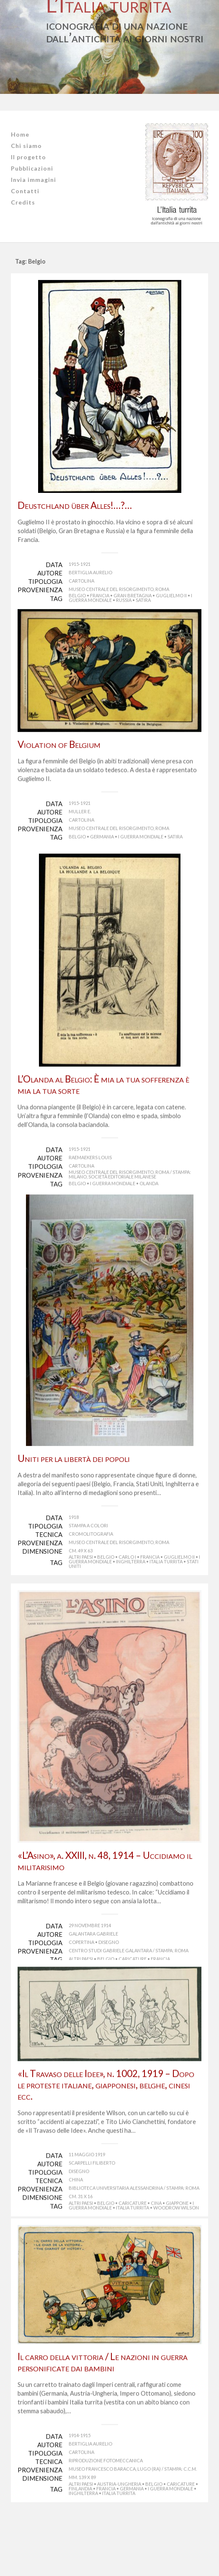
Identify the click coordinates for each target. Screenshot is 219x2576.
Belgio (77, 595)
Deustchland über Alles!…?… (75, 505)
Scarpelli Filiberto (92, 2219)
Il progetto (28, 157)
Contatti (25, 190)
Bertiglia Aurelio (90, 572)
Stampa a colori (88, 1564)
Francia (99, 595)
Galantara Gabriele (93, 1972)
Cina (156, 2259)
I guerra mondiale (140, 851)
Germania (102, 851)
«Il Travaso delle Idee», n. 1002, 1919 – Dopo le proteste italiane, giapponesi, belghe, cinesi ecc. (106, 2141)
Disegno (108, 1980)
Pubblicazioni (32, 168)
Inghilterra (130, 1600)
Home (20, 134)
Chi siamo (26, 145)
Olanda (148, 1207)
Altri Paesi (81, 1595)
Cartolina (81, 580)
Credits (23, 202)
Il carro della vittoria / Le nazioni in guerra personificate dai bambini (103, 2425)
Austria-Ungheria (119, 2547)
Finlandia (80, 2551)
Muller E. (80, 826)
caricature (133, 1997)
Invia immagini (33, 179)
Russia (123, 600)
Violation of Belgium (59, 759)
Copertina (81, 1980)
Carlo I (127, 1595)
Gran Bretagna (132, 595)
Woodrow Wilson (176, 2264)
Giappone (177, 2259)
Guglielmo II (171, 595)
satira (143, 600)
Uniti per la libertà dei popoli (74, 1497)
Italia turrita (166, 1600)
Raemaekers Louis (90, 1181)
